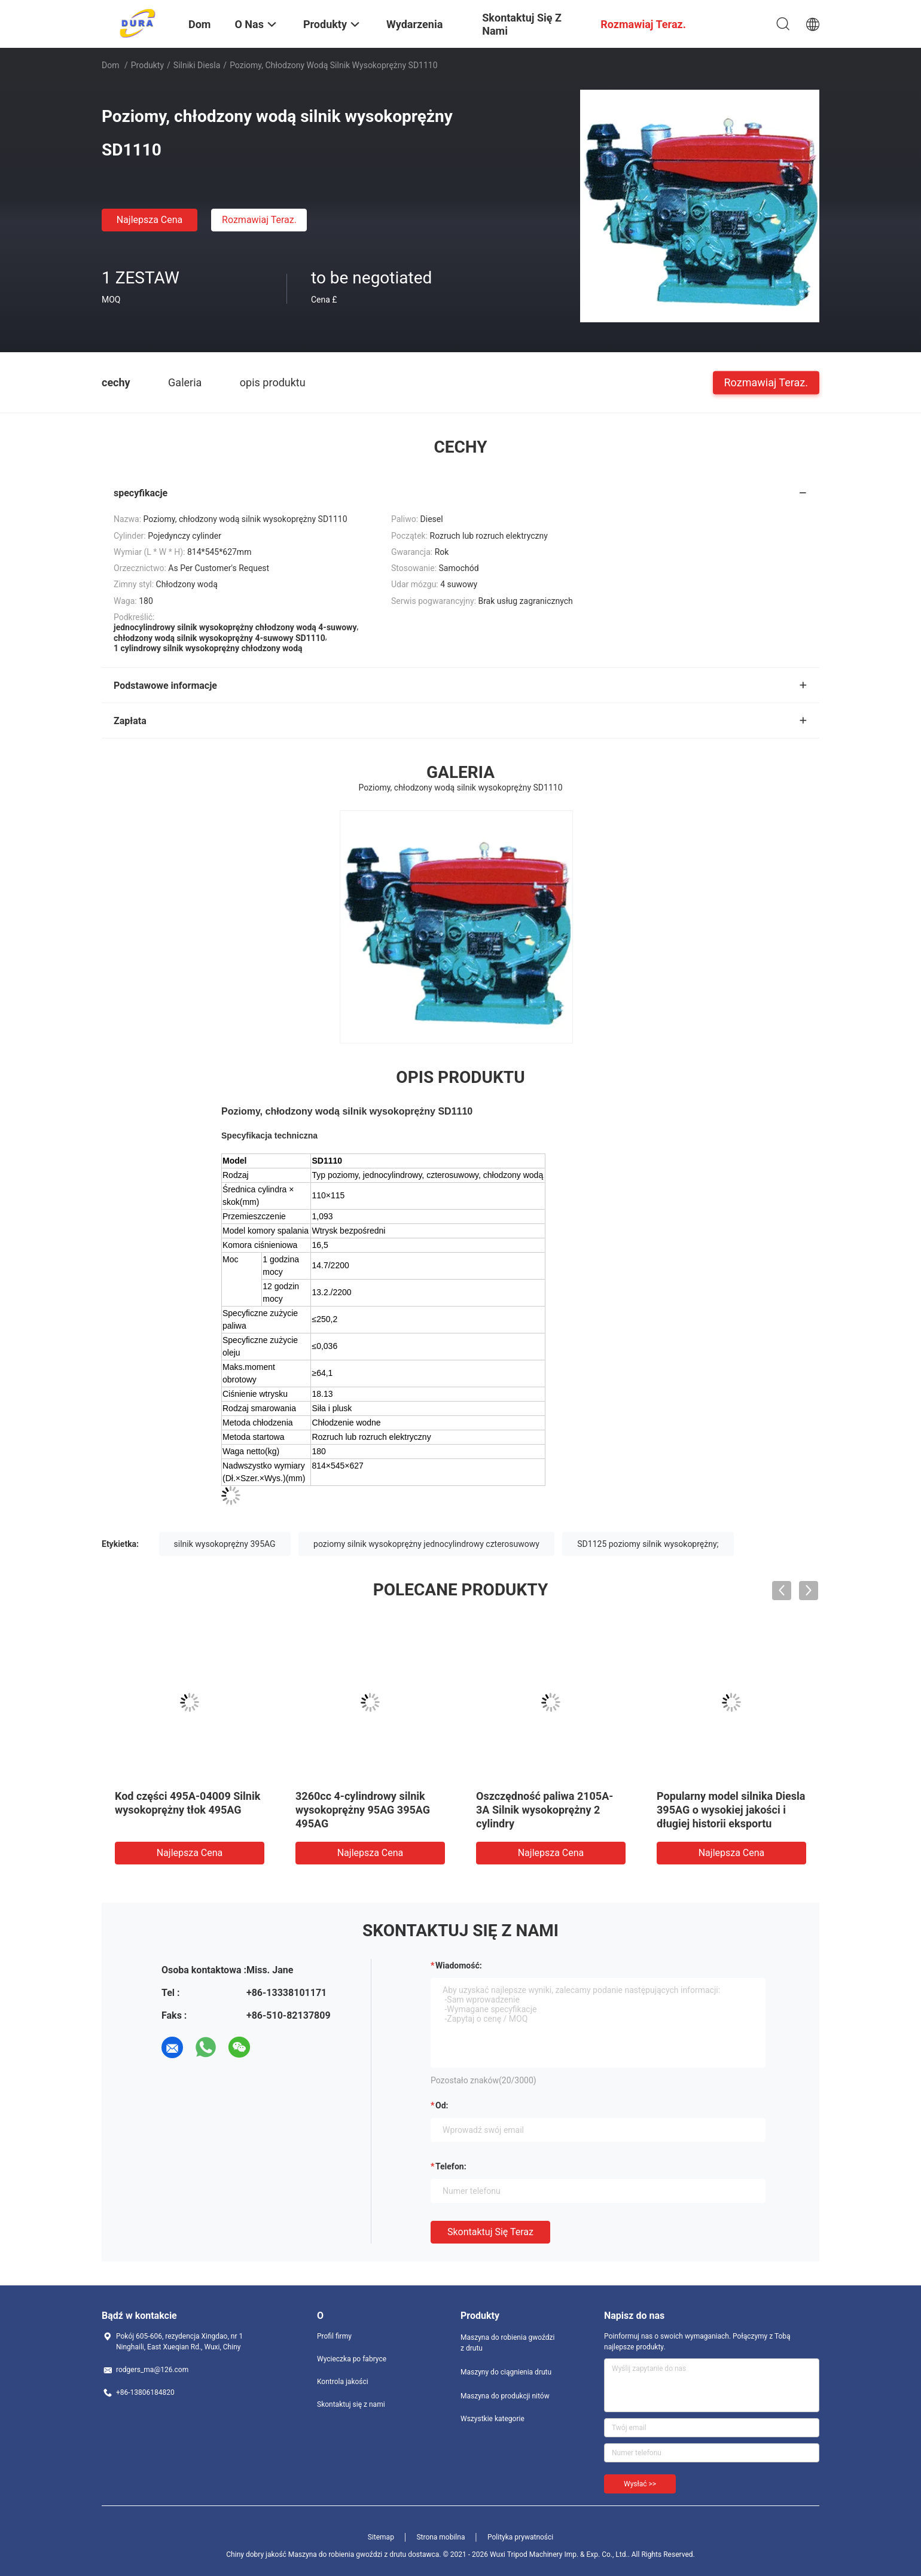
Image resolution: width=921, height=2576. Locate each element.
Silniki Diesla (197, 65)
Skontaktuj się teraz (490, 2232)
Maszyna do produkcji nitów (505, 2396)
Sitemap (381, 2537)
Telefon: (450, 2166)
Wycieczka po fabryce (351, 2359)
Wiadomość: (458, 1965)
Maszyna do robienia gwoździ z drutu (507, 2342)
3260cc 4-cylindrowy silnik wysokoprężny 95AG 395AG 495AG (362, 1810)
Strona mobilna (440, 2537)
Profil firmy (334, 2336)
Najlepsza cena (150, 219)
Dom (110, 65)
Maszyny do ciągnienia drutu (505, 2372)
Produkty (147, 65)
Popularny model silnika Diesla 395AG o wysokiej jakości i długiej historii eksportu (731, 1810)
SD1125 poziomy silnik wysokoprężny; (647, 1544)
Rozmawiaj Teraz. (259, 219)
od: (441, 2105)
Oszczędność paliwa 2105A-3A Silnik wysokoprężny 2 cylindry (544, 1810)
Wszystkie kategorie (492, 2419)
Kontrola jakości (342, 2381)
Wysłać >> (640, 2484)
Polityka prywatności (520, 2537)
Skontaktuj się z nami (351, 2404)
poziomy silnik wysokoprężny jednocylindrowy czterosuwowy (426, 1544)
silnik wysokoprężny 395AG (225, 1544)
